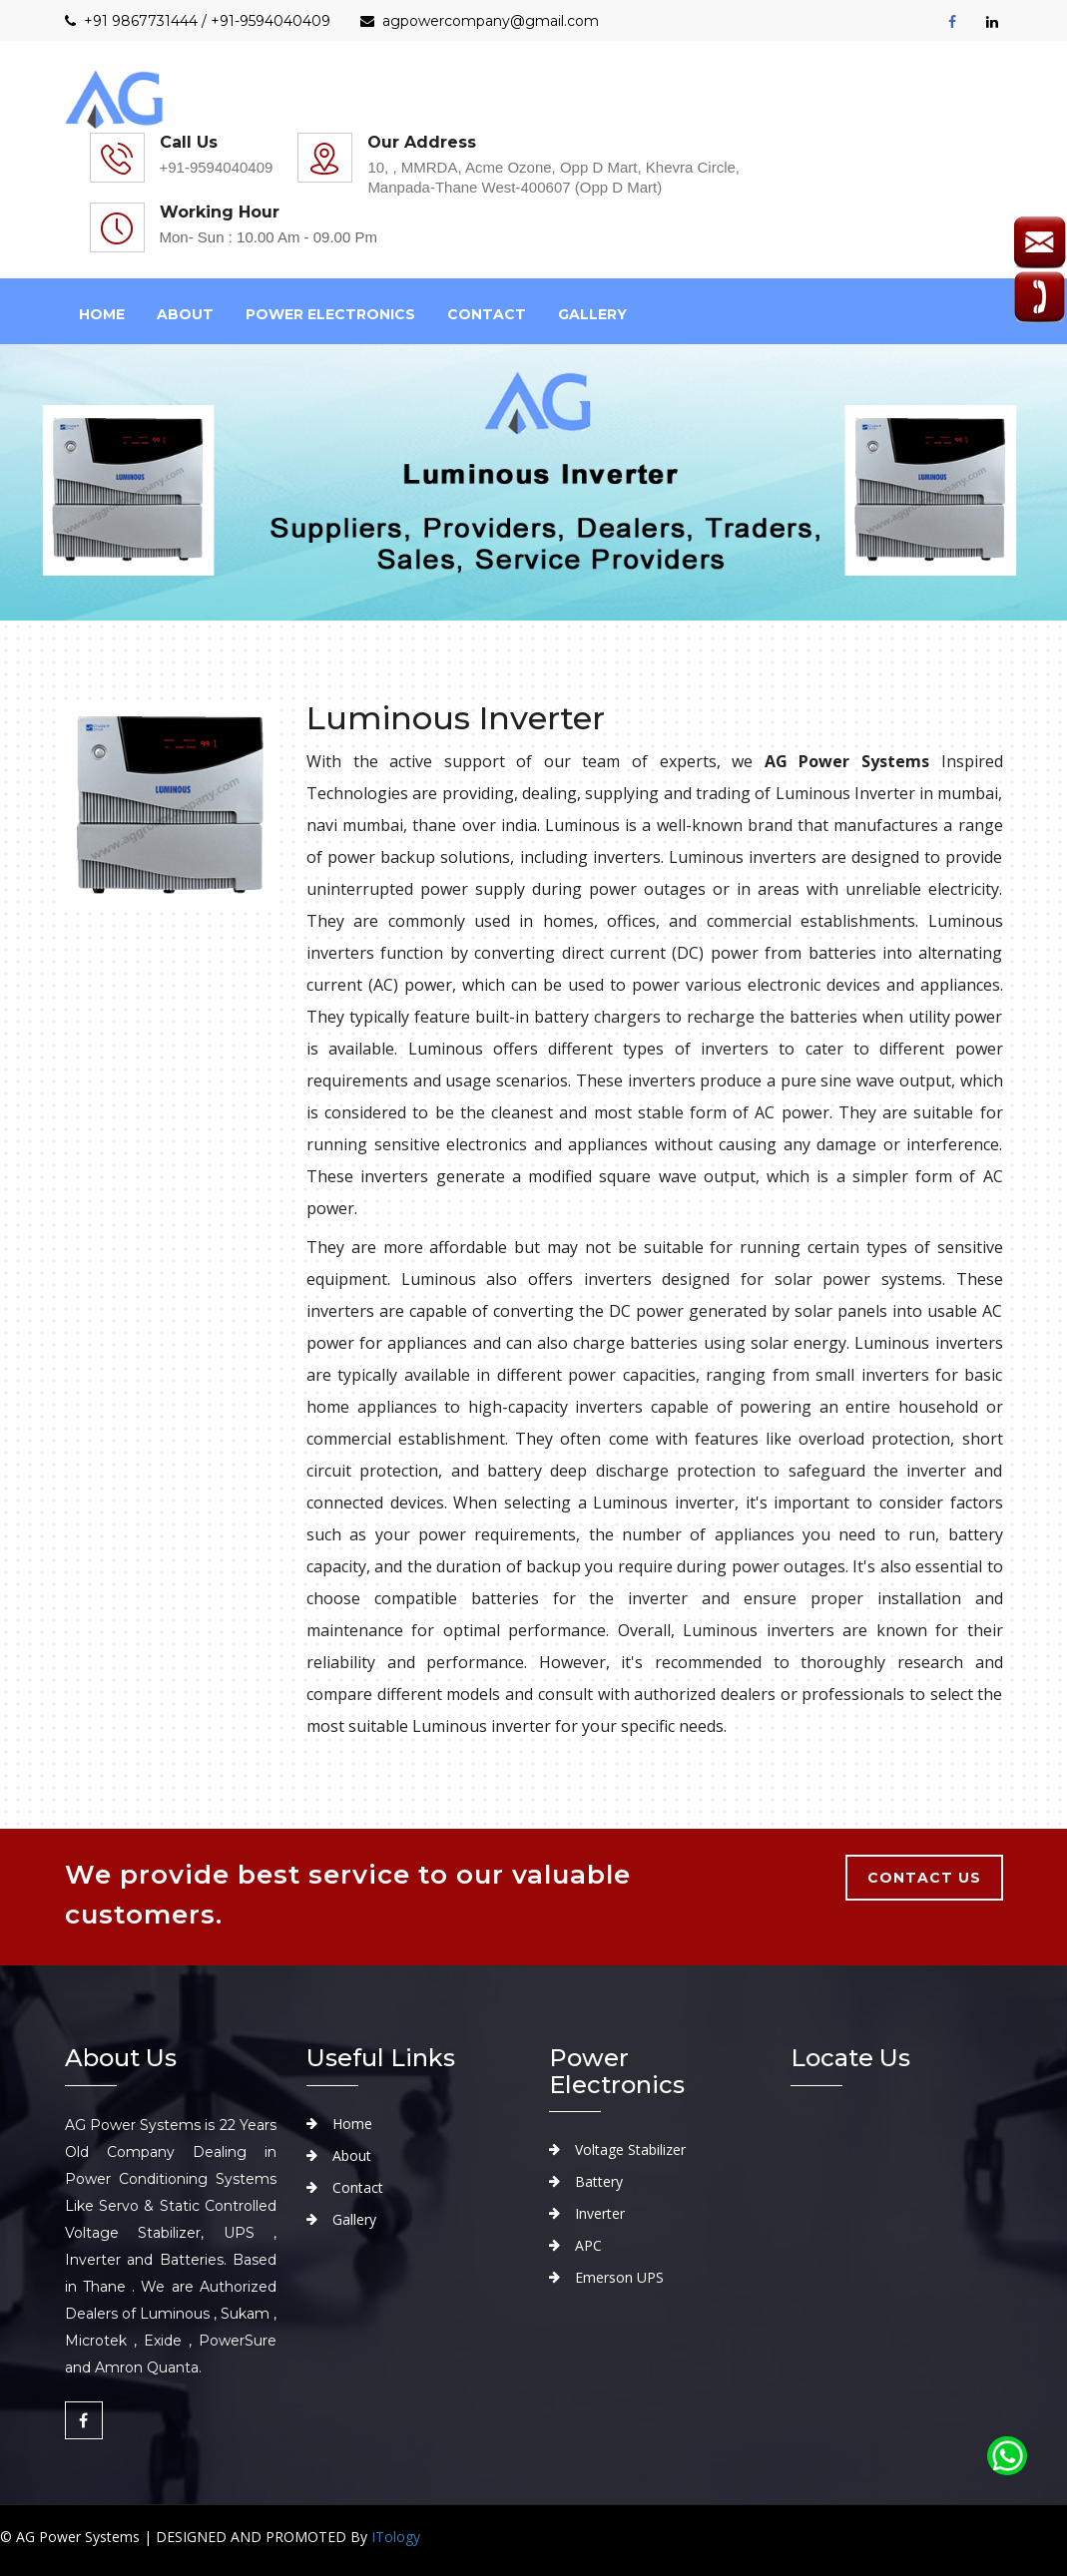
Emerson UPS (619, 2277)
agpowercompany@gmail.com (479, 21)
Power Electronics (330, 314)
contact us (924, 1878)
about (185, 314)
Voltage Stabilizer (630, 2149)
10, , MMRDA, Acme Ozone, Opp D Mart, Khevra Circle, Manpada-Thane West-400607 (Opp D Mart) (553, 177)
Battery (599, 2181)
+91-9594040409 (216, 167)
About (351, 2155)
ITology (395, 2536)
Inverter (600, 2213)
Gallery (592, 314)
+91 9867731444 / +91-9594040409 (197, 21)
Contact (486, 314)
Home (102, 314)
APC (588, 2245)
